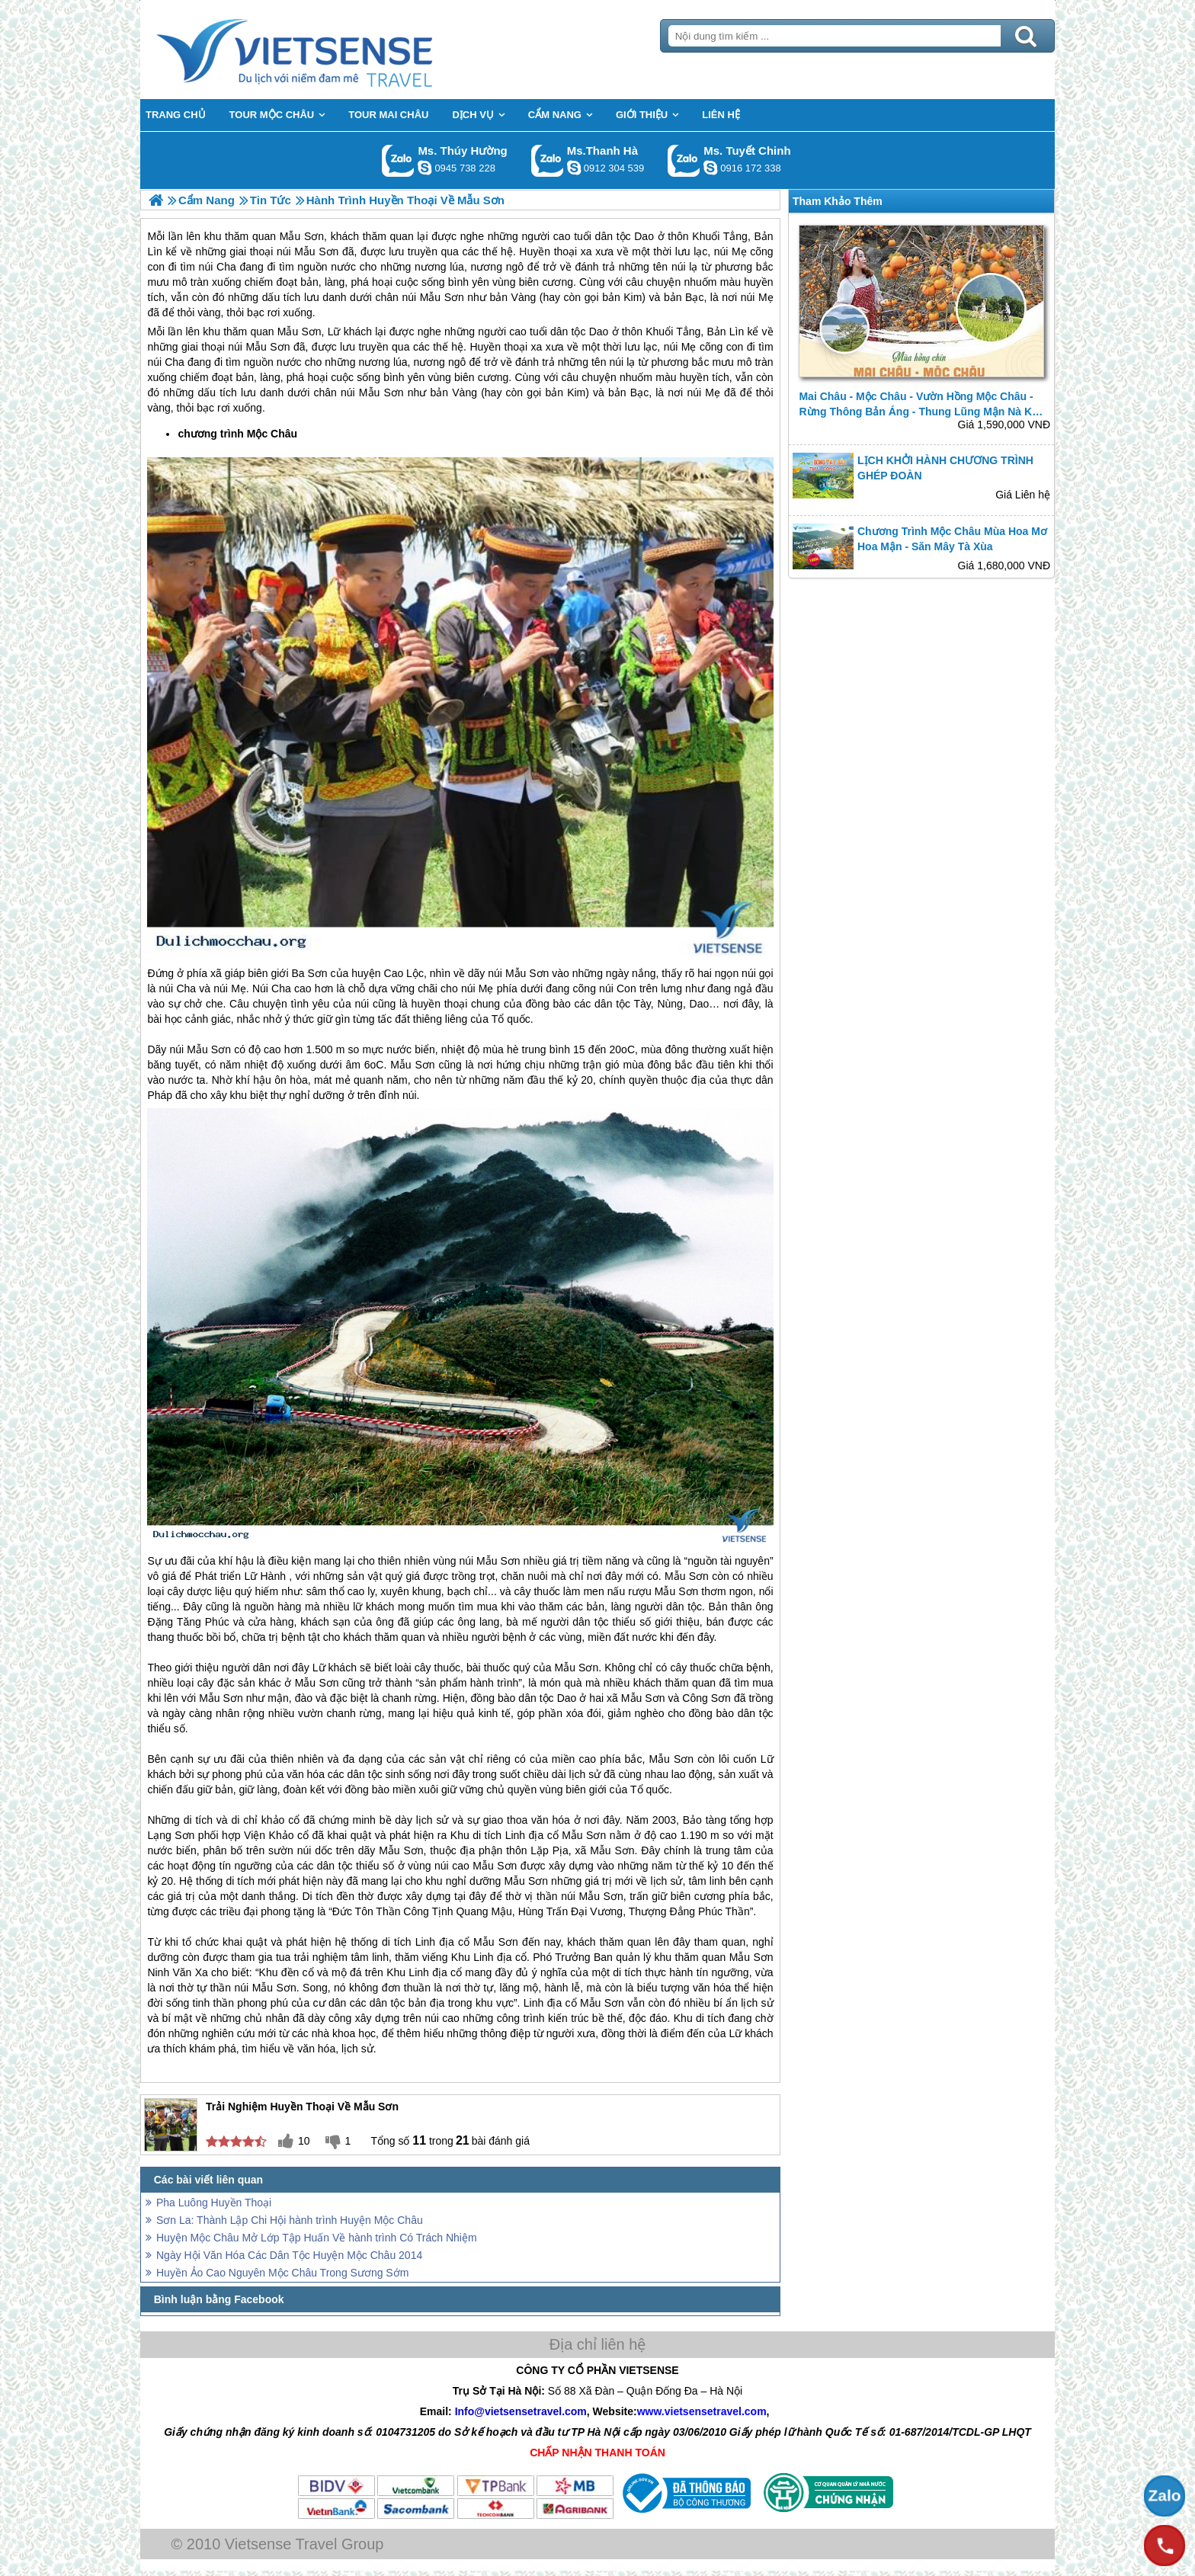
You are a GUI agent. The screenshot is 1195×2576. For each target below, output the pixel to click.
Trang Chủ (332, 49)
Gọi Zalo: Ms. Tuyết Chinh (684, 160)
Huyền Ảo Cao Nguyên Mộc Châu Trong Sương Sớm (282, 2273)
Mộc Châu (272, 434)
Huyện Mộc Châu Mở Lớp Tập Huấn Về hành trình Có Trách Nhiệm (316, 2238)
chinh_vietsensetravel (710, 167)
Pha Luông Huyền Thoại (213, 2202)
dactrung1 (424, 167)
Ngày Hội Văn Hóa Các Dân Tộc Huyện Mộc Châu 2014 (289, 2255)
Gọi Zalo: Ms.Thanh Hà (547, 160)
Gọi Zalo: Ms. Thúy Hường (398, 160)
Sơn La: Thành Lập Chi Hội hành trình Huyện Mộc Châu (289, 2220)
